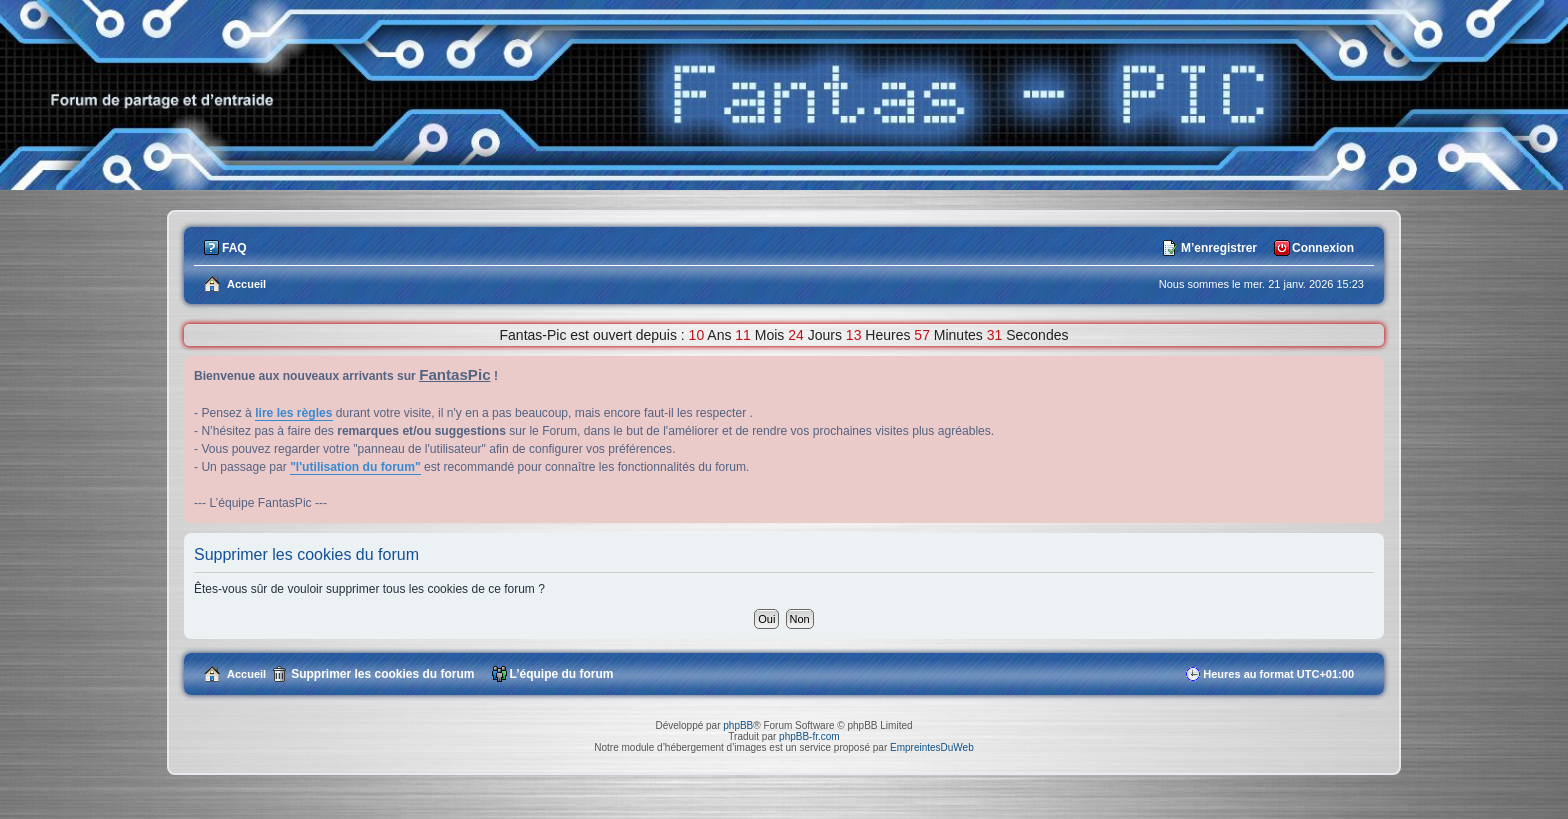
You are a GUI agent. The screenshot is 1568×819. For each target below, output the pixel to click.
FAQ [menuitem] (234, 248)
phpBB (738, 725)
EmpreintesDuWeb (932, 747)
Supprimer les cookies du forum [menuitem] (382, 674)
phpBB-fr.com (809, 736)
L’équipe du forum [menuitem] (562, 674)
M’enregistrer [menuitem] (1219, 248)
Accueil (246, 674)
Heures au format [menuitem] (1278, 674)
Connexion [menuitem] (1323, 248)
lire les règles (293, 413)
